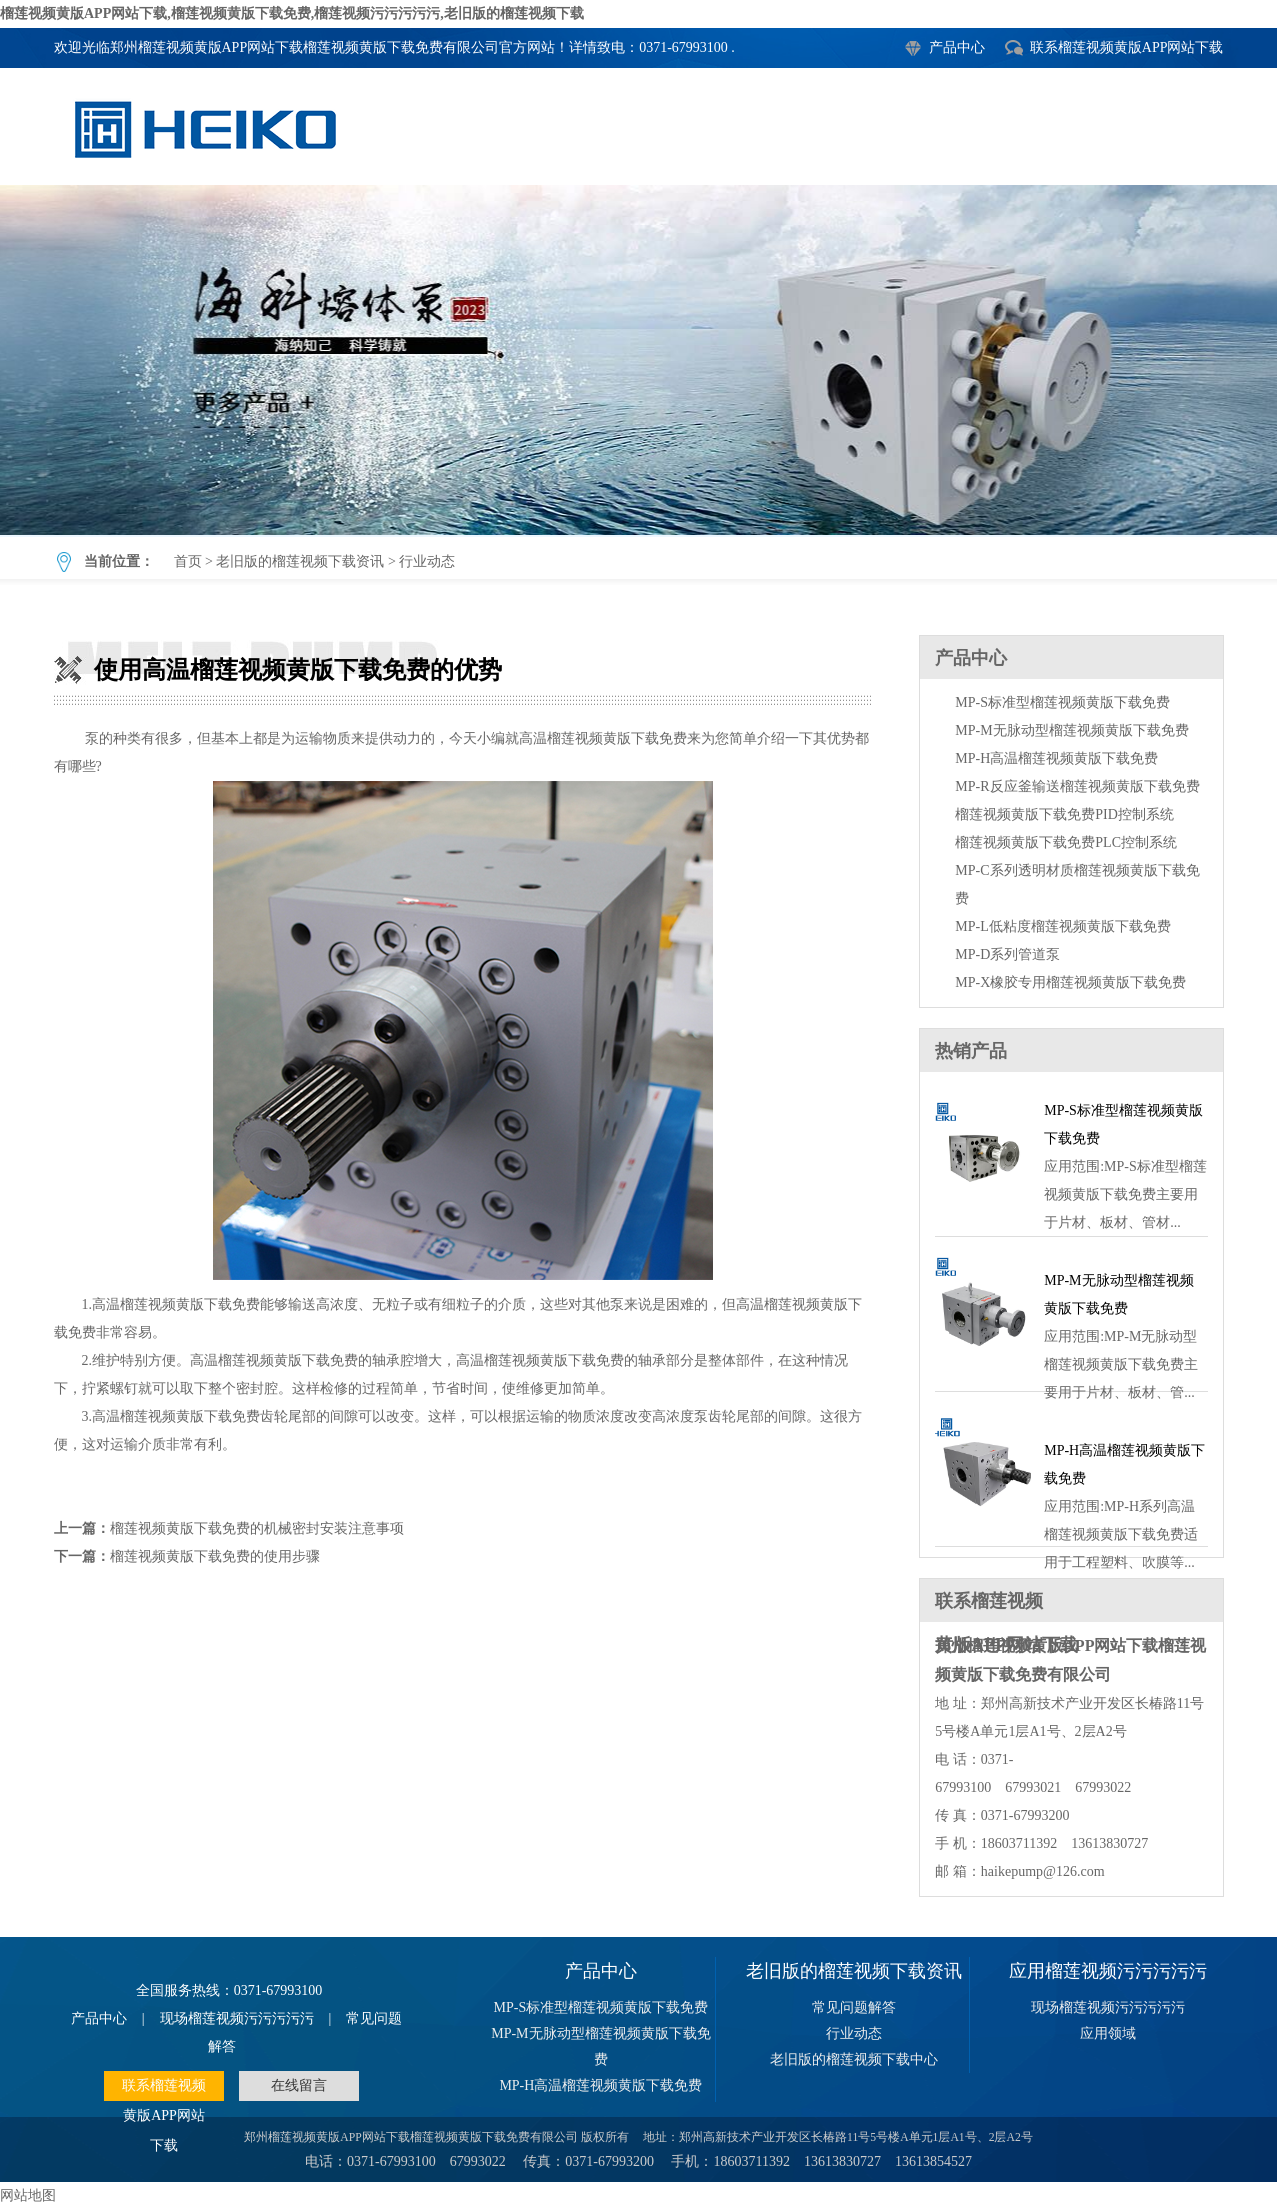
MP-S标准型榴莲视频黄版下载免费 (1062, 702)
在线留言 (299, 2085)
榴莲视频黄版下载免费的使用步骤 (215, 1556)
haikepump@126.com (1043, 1871)
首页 (188, 561)
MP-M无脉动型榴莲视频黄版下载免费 (1071, 730)
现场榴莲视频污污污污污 (237, 2018)
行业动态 (427, 561)
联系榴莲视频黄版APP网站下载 (1127, 47)
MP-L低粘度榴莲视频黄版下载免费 (1062, 926)
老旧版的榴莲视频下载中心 (854, 2059)
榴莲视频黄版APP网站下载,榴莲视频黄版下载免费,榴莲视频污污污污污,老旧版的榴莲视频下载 (292, 13)
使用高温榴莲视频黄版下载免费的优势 (638, 360)
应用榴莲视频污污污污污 (1108, 1971)
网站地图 (28, 2195)
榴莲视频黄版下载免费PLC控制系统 (1066, 842)
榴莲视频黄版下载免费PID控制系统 (1064, 814)
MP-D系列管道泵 (1007, 954)
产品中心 (957, 47)
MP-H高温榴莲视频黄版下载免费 (1056, 758)
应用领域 (1108, 2033)
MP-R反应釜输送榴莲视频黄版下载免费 (1077, 786)
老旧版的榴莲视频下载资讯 (300, 561)
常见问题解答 (854, 2007)
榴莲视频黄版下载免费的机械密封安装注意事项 (257, 1528)
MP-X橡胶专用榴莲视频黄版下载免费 (1070, 982)
